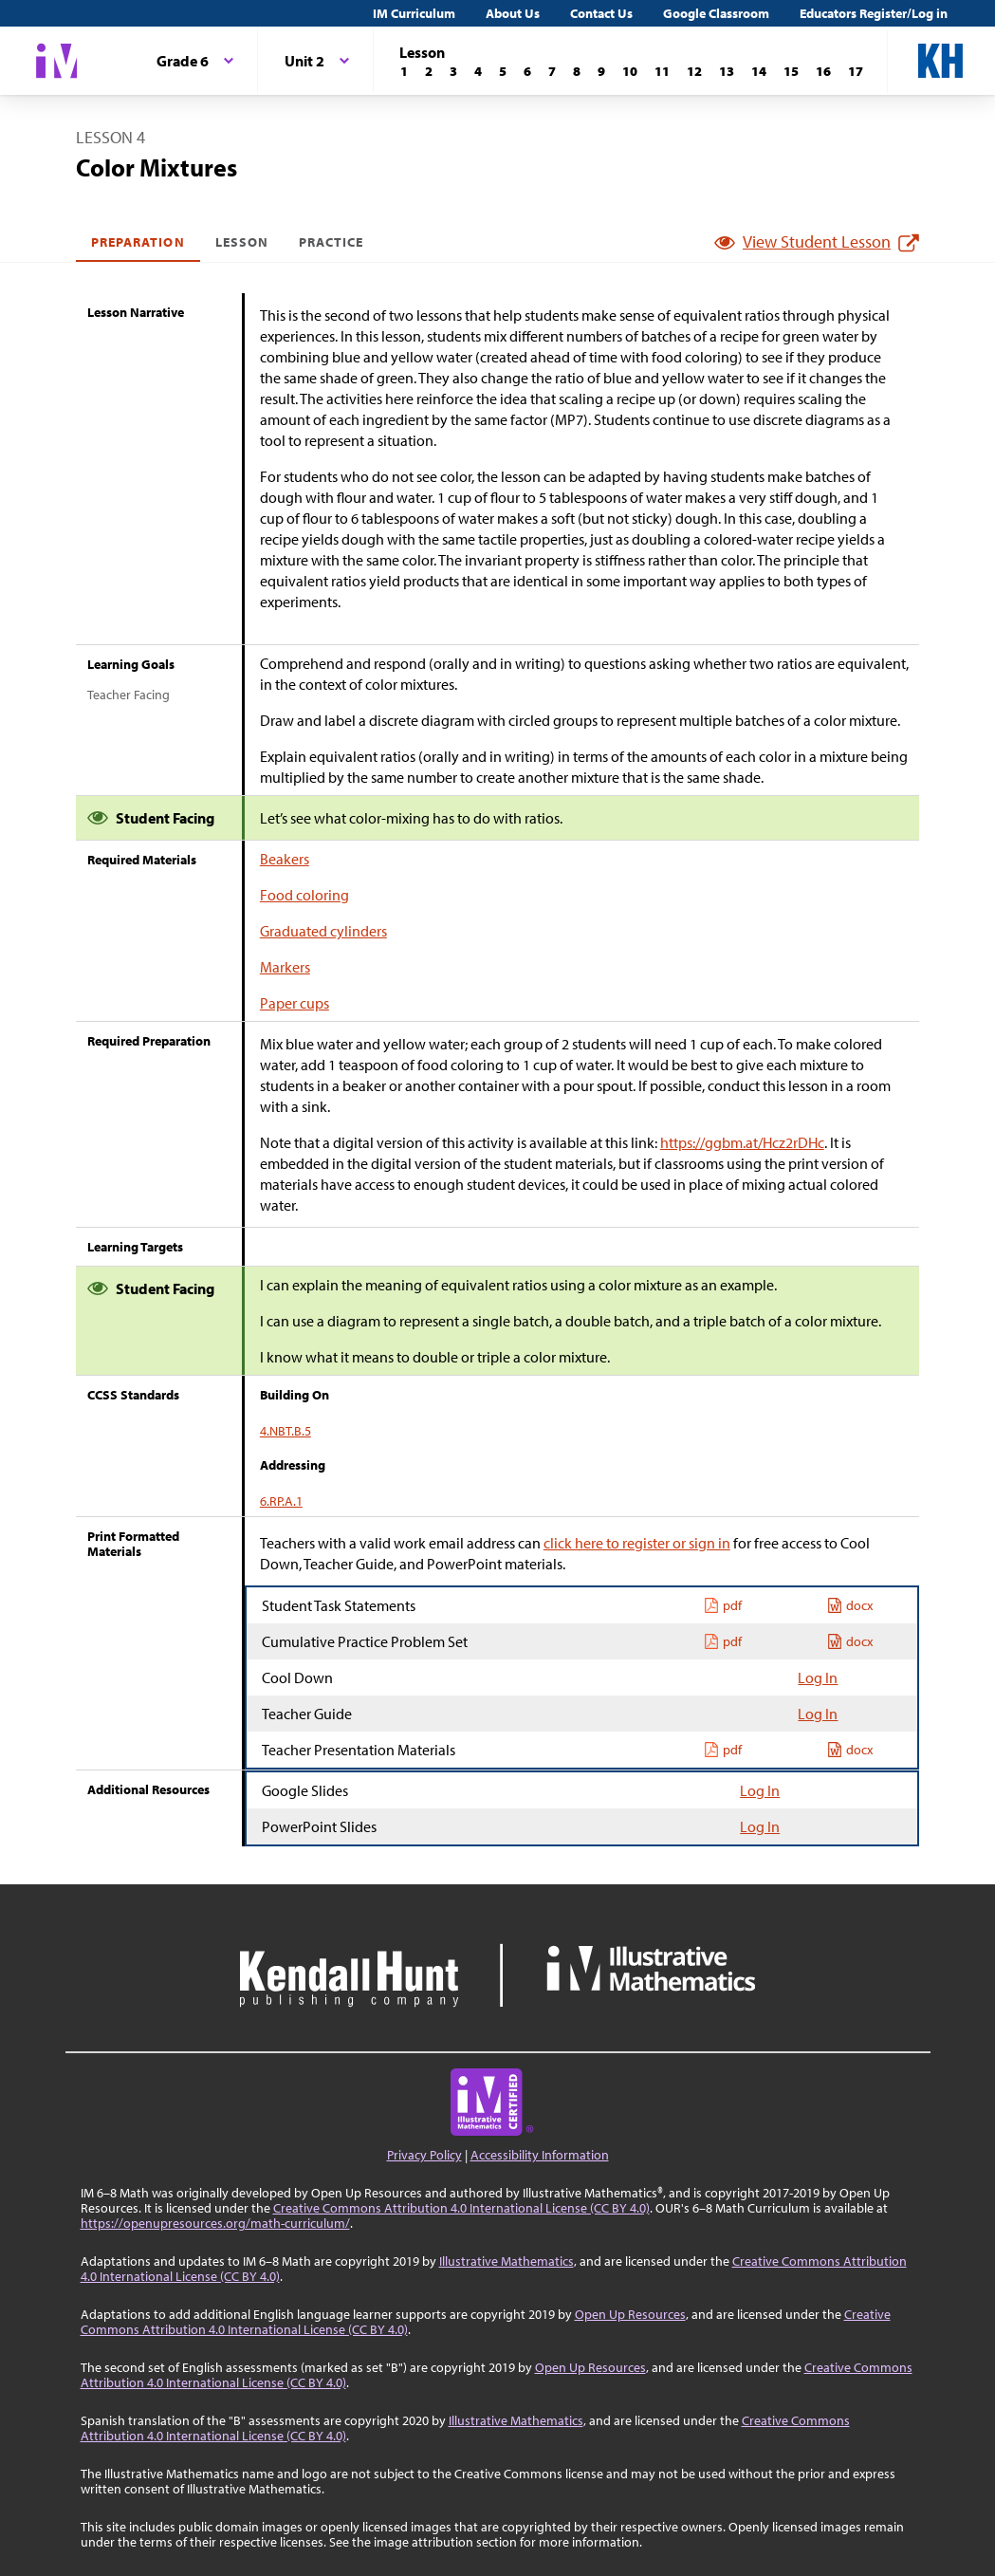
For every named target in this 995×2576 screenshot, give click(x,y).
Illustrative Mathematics (506, 2261)
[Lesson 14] (759, 71)
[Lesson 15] (791, 71)
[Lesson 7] (552, 71)
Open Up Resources (630, 2314)
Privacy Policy (424, 2154)
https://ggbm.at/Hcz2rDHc (742, 1142)
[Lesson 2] (428, 71)
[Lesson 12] (694, 71)
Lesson (241, 241)
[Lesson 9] (601, 71)
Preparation (138, 241)
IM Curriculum (414, 13)
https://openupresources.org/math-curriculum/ (215, 2223)
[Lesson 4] (478, 71)
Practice (331, 241)
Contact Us (601, 13)
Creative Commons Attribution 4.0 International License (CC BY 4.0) (461, 2207)
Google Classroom (716, 13)
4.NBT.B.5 (285, 1430)
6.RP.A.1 (281, 1501)
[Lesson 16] (823, 71)
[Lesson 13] (726, 71)
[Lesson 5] (502, 71)
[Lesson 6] (527, 71)
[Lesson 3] (453, 71)
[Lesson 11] (662, 71)
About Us (513, 13)
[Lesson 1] (404, 71)
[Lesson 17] (855, 71)
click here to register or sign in (637, 1542)
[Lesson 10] (630, 71)
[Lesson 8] (576, 71)
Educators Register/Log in (874, 13)
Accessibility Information (539, 2154)
